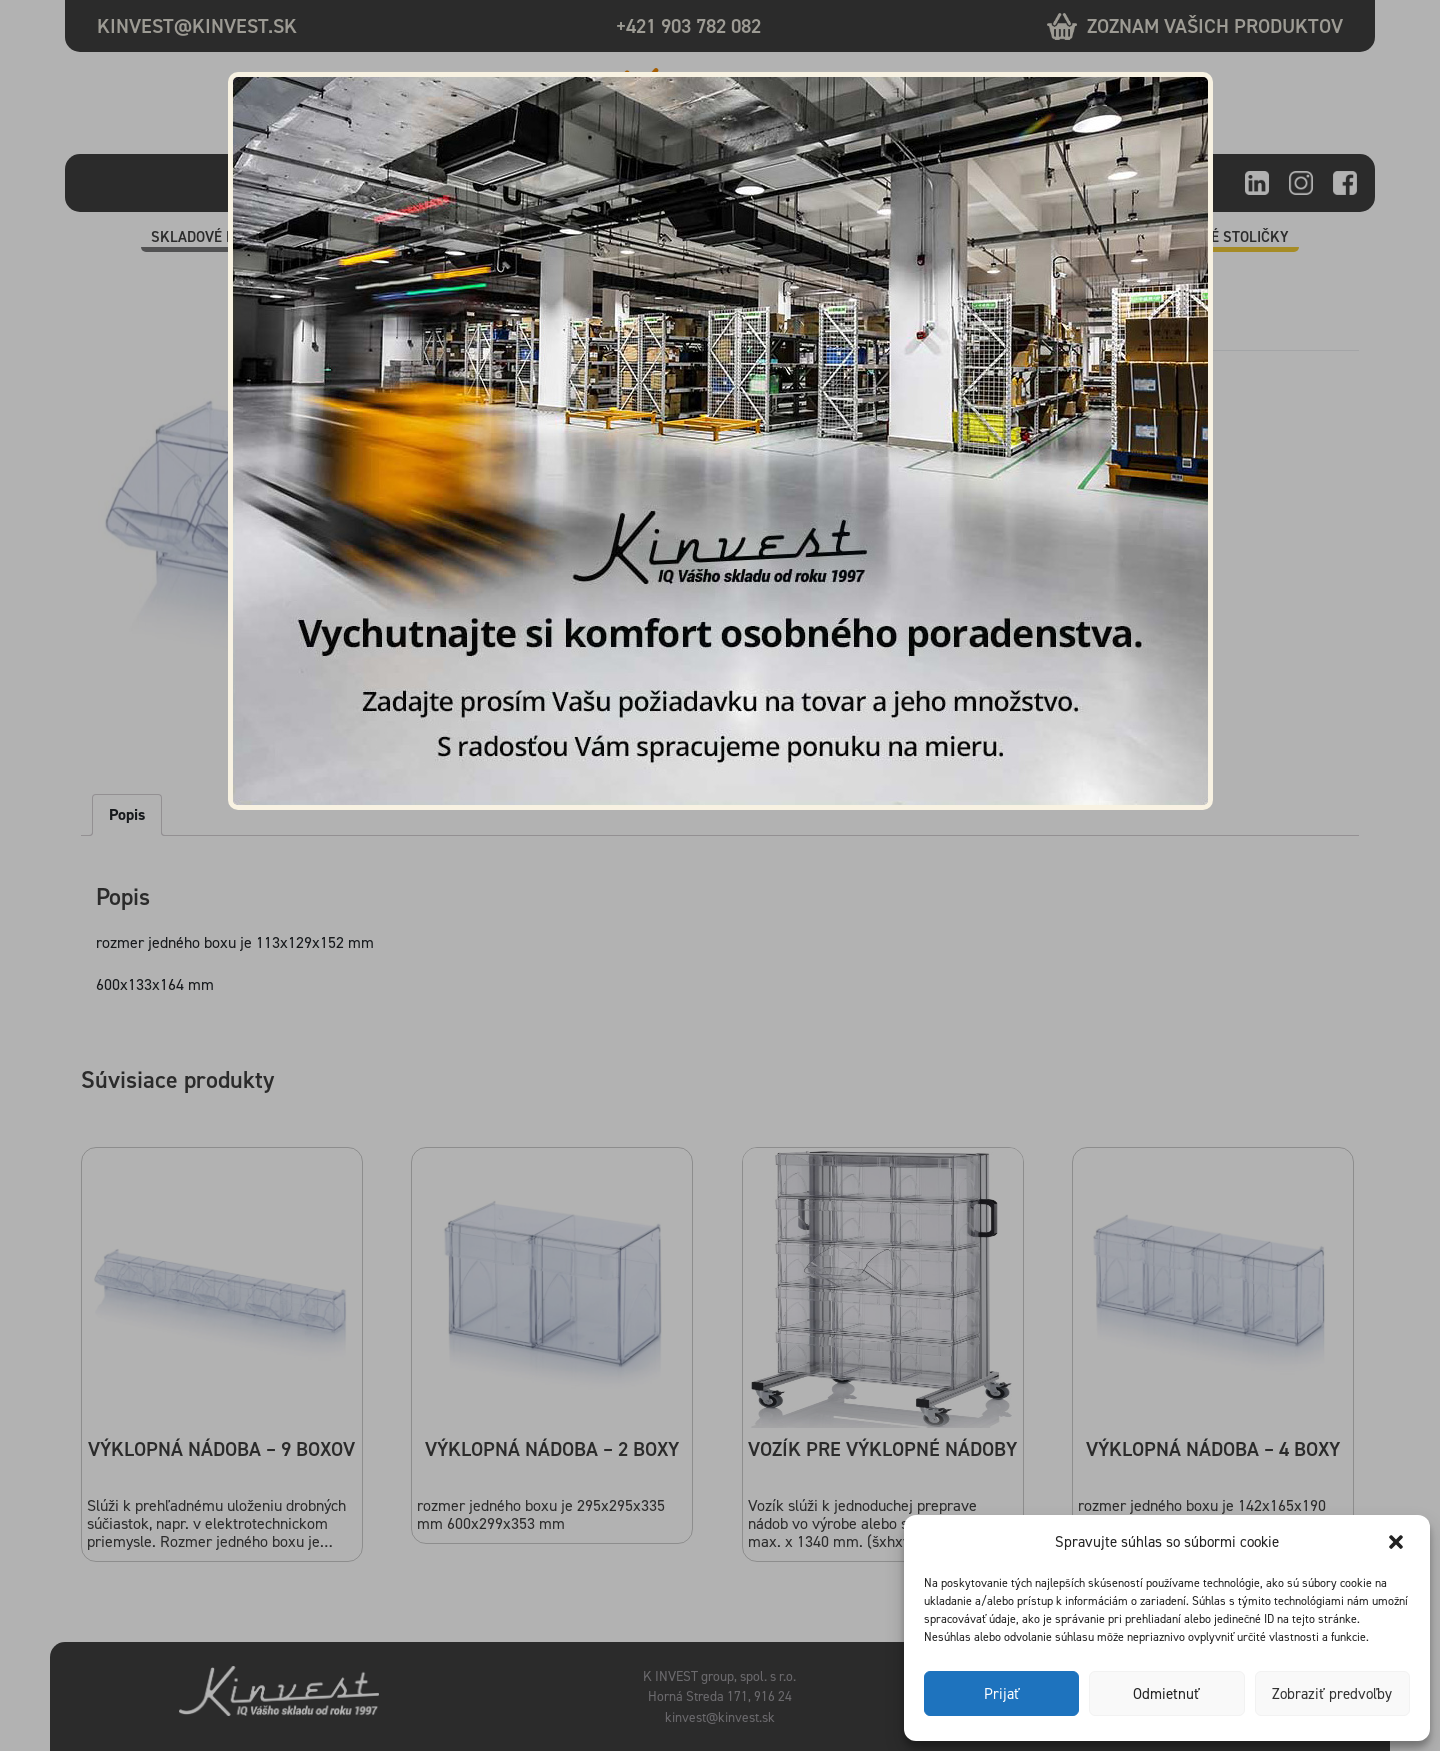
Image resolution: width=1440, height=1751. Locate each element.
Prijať (1002, 1694)
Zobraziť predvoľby (1332, 1694)
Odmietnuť (1166, 1694)
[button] (1398, 1542)
